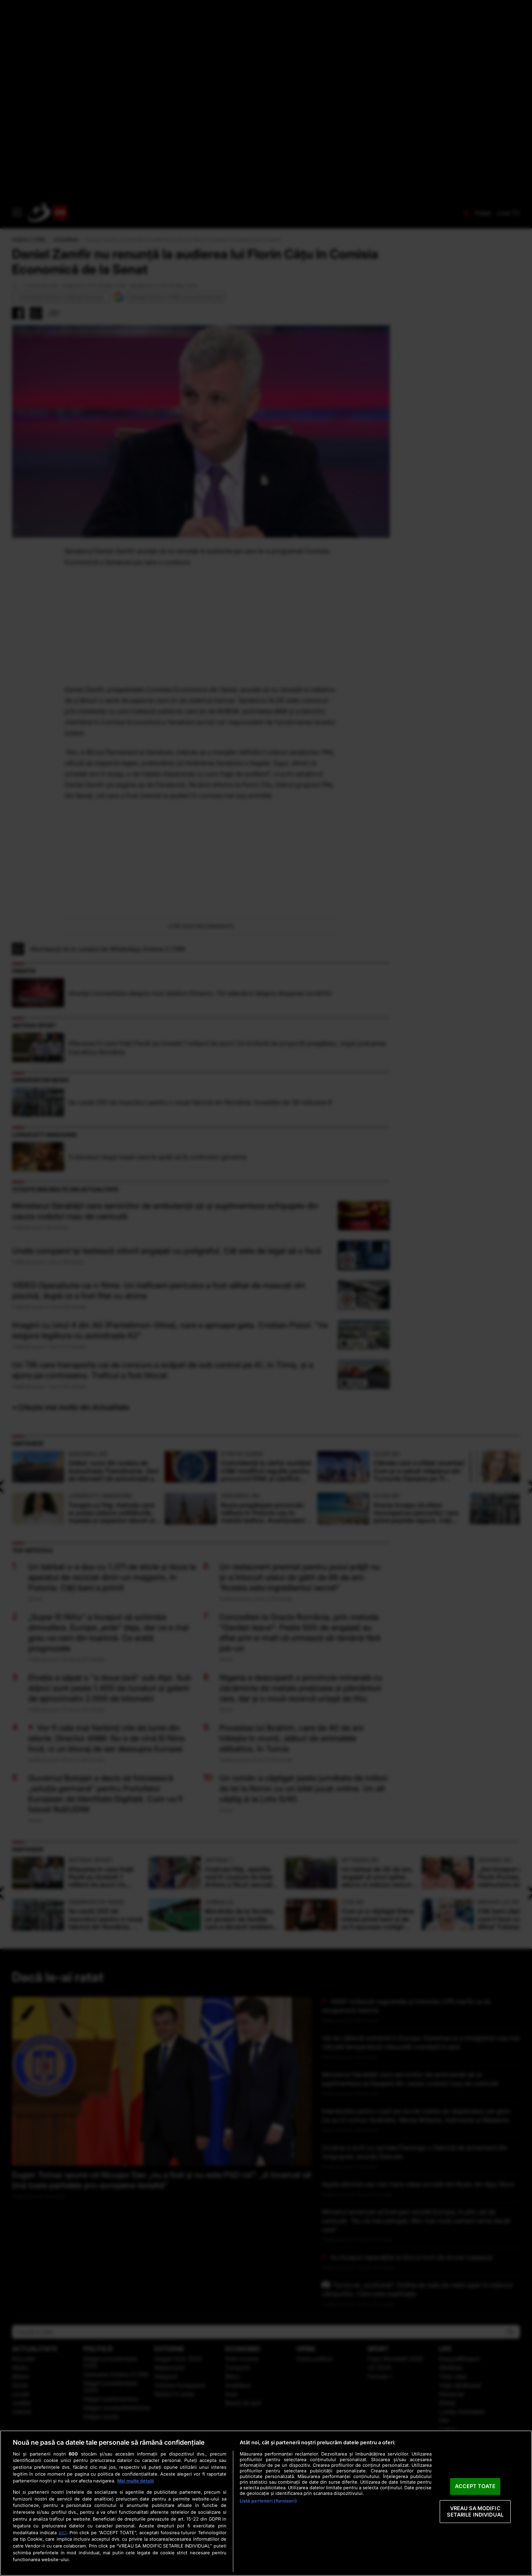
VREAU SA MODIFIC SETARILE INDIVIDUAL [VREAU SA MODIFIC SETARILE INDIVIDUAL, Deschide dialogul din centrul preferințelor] (475, 2511)
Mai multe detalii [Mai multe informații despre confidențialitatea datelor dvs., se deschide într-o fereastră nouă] (135, 2481)
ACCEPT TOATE (475, 2486)
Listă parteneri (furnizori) (268, 2501)
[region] (266, 2503)
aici (63, 2532)
